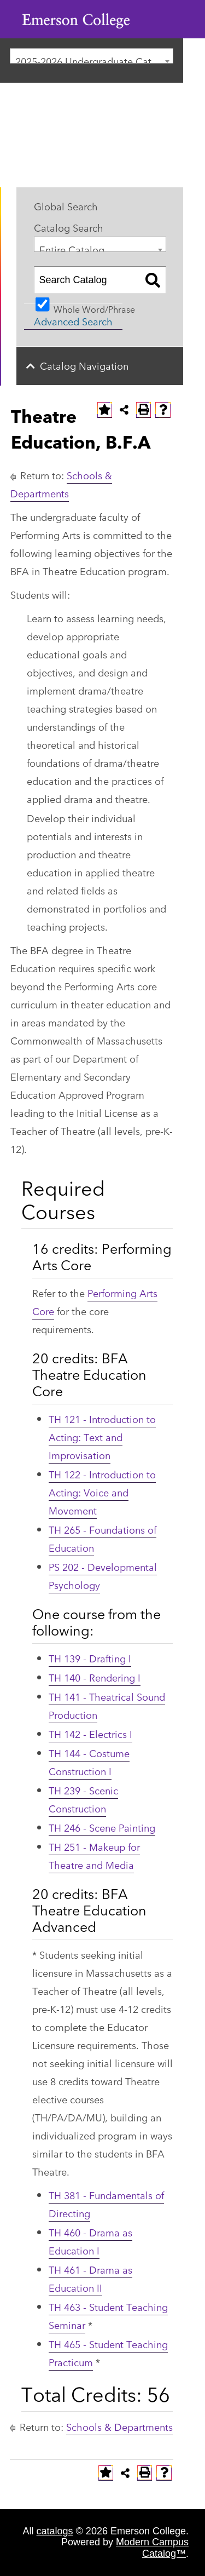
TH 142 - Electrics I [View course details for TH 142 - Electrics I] (90, 1733)
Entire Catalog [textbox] (71, 246)
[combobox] (91, 56)
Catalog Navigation (84, 365)
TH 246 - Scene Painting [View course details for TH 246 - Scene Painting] (102, 1827)
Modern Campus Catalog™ (152, 2548)
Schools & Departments (119, 2426)
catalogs (55, 2531)
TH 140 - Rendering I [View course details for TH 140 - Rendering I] (94, 1677)
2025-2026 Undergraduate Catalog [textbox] (93, 58)
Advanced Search (73, 321)
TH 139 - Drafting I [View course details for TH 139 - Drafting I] (90, 1658)
